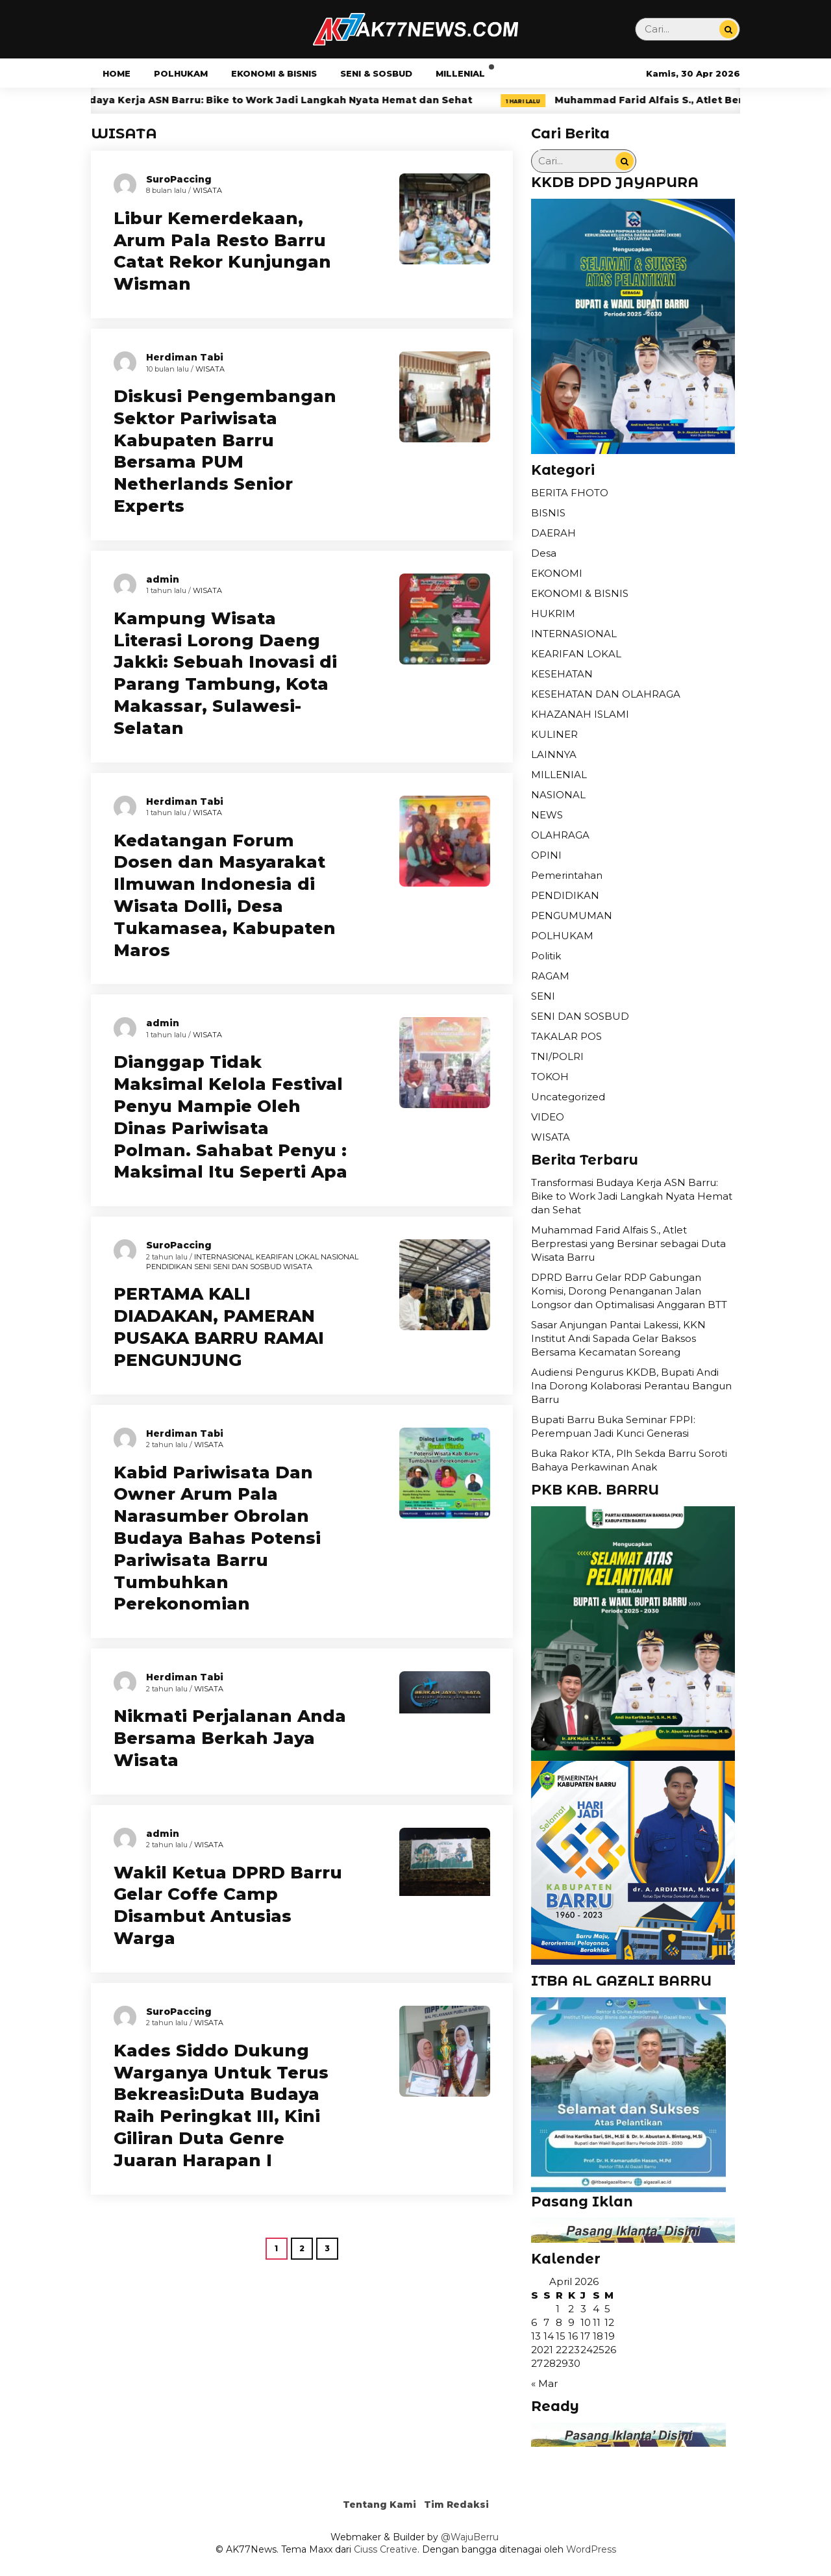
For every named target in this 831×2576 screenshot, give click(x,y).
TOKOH (550, 1076)
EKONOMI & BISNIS (274, 73)
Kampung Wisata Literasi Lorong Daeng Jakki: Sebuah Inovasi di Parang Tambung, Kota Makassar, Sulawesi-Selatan (225, 673)
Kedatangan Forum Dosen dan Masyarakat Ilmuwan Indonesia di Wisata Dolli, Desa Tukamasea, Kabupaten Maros (225, 895)
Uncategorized (568, 1097)
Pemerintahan (566, 875)
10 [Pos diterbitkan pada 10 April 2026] (585, 2322)
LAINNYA (554, 754)
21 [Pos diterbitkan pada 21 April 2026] (548, 2349)
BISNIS (548, 513)
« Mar (544, 2383)
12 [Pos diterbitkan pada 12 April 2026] (609, 2322)
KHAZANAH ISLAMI (580, 714)
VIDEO (547, 1117)
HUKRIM (553, 613)
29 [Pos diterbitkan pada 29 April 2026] (562, 2363)
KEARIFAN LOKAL (287, 1256)
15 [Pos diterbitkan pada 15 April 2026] (560, 2336)
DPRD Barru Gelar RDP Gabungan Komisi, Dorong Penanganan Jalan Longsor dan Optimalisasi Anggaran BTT (629, 1291)
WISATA (207, 190)
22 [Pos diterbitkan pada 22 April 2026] (561, 2349)
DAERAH (553, 533)
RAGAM (550, 976)
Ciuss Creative (385, 2549)
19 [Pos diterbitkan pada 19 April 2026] (609, 2336)
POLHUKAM (181, 73)
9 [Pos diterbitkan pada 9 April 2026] (571, 2322)
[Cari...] (728, 29)
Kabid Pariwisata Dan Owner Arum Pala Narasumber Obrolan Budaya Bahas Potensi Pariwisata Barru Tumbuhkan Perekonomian (217, 1538)
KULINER (554, 734)
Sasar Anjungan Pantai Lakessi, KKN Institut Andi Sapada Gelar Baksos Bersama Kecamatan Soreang (618, 1338)
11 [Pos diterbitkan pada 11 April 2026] (597, 2322)
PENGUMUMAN (571, 915)
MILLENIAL (460, 73)
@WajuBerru (470, 2537)
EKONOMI (556, 573)
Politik (546, 956)
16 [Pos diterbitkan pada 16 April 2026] (573, 2336)
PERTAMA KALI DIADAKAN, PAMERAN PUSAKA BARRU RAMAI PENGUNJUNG (219, 1326)
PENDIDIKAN (169, 1266)
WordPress (591, 2549)
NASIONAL (339, 1256)
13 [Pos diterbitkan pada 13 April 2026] (536, 2336)
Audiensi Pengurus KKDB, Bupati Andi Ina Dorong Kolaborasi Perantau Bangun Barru (631, 1386)
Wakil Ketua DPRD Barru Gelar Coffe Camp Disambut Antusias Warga (228, 1905)
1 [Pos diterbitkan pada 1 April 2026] (558, 2309)
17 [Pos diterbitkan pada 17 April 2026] (585, 2336)
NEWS (547, 815)
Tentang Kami (379, 2504)
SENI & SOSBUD (376, 73)
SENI (202, 1266)
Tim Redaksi (456, 2504)
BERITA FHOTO (569, 492)
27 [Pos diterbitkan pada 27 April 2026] (537, 2363)
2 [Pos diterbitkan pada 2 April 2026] (571, 2309)
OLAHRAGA (560, 835)
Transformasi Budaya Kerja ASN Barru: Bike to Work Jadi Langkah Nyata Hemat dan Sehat (287, 100)
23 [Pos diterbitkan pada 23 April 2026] (574, 2349)
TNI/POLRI (557, 1056)
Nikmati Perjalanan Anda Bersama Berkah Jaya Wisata (230, 1738)
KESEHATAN (562, 674)
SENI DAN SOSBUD (247, 1266)
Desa (543, 553)
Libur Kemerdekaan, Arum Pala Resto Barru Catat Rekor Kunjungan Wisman (222, 251)
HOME (116, 73)
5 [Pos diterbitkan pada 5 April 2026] (607, 2309)
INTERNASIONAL (224, 1256)
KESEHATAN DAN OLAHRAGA (605, 694)
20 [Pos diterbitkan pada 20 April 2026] (537, 2349)
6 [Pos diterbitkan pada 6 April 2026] (534, 2322)
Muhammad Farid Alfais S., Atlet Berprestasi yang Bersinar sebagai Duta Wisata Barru (628, 1243)
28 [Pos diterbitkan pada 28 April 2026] (549, 2363)
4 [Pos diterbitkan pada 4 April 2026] (596, 2309)
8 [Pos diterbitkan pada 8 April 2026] (559, 2322)
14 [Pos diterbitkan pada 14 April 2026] (548, 2336)
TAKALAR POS (566, 1036)
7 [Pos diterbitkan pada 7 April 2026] (546, 2322)
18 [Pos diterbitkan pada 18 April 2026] (598, 2336)
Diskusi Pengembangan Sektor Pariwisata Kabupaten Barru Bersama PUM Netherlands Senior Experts (225, 451)
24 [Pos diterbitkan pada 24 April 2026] (586, 2349)
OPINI (546, 855)
